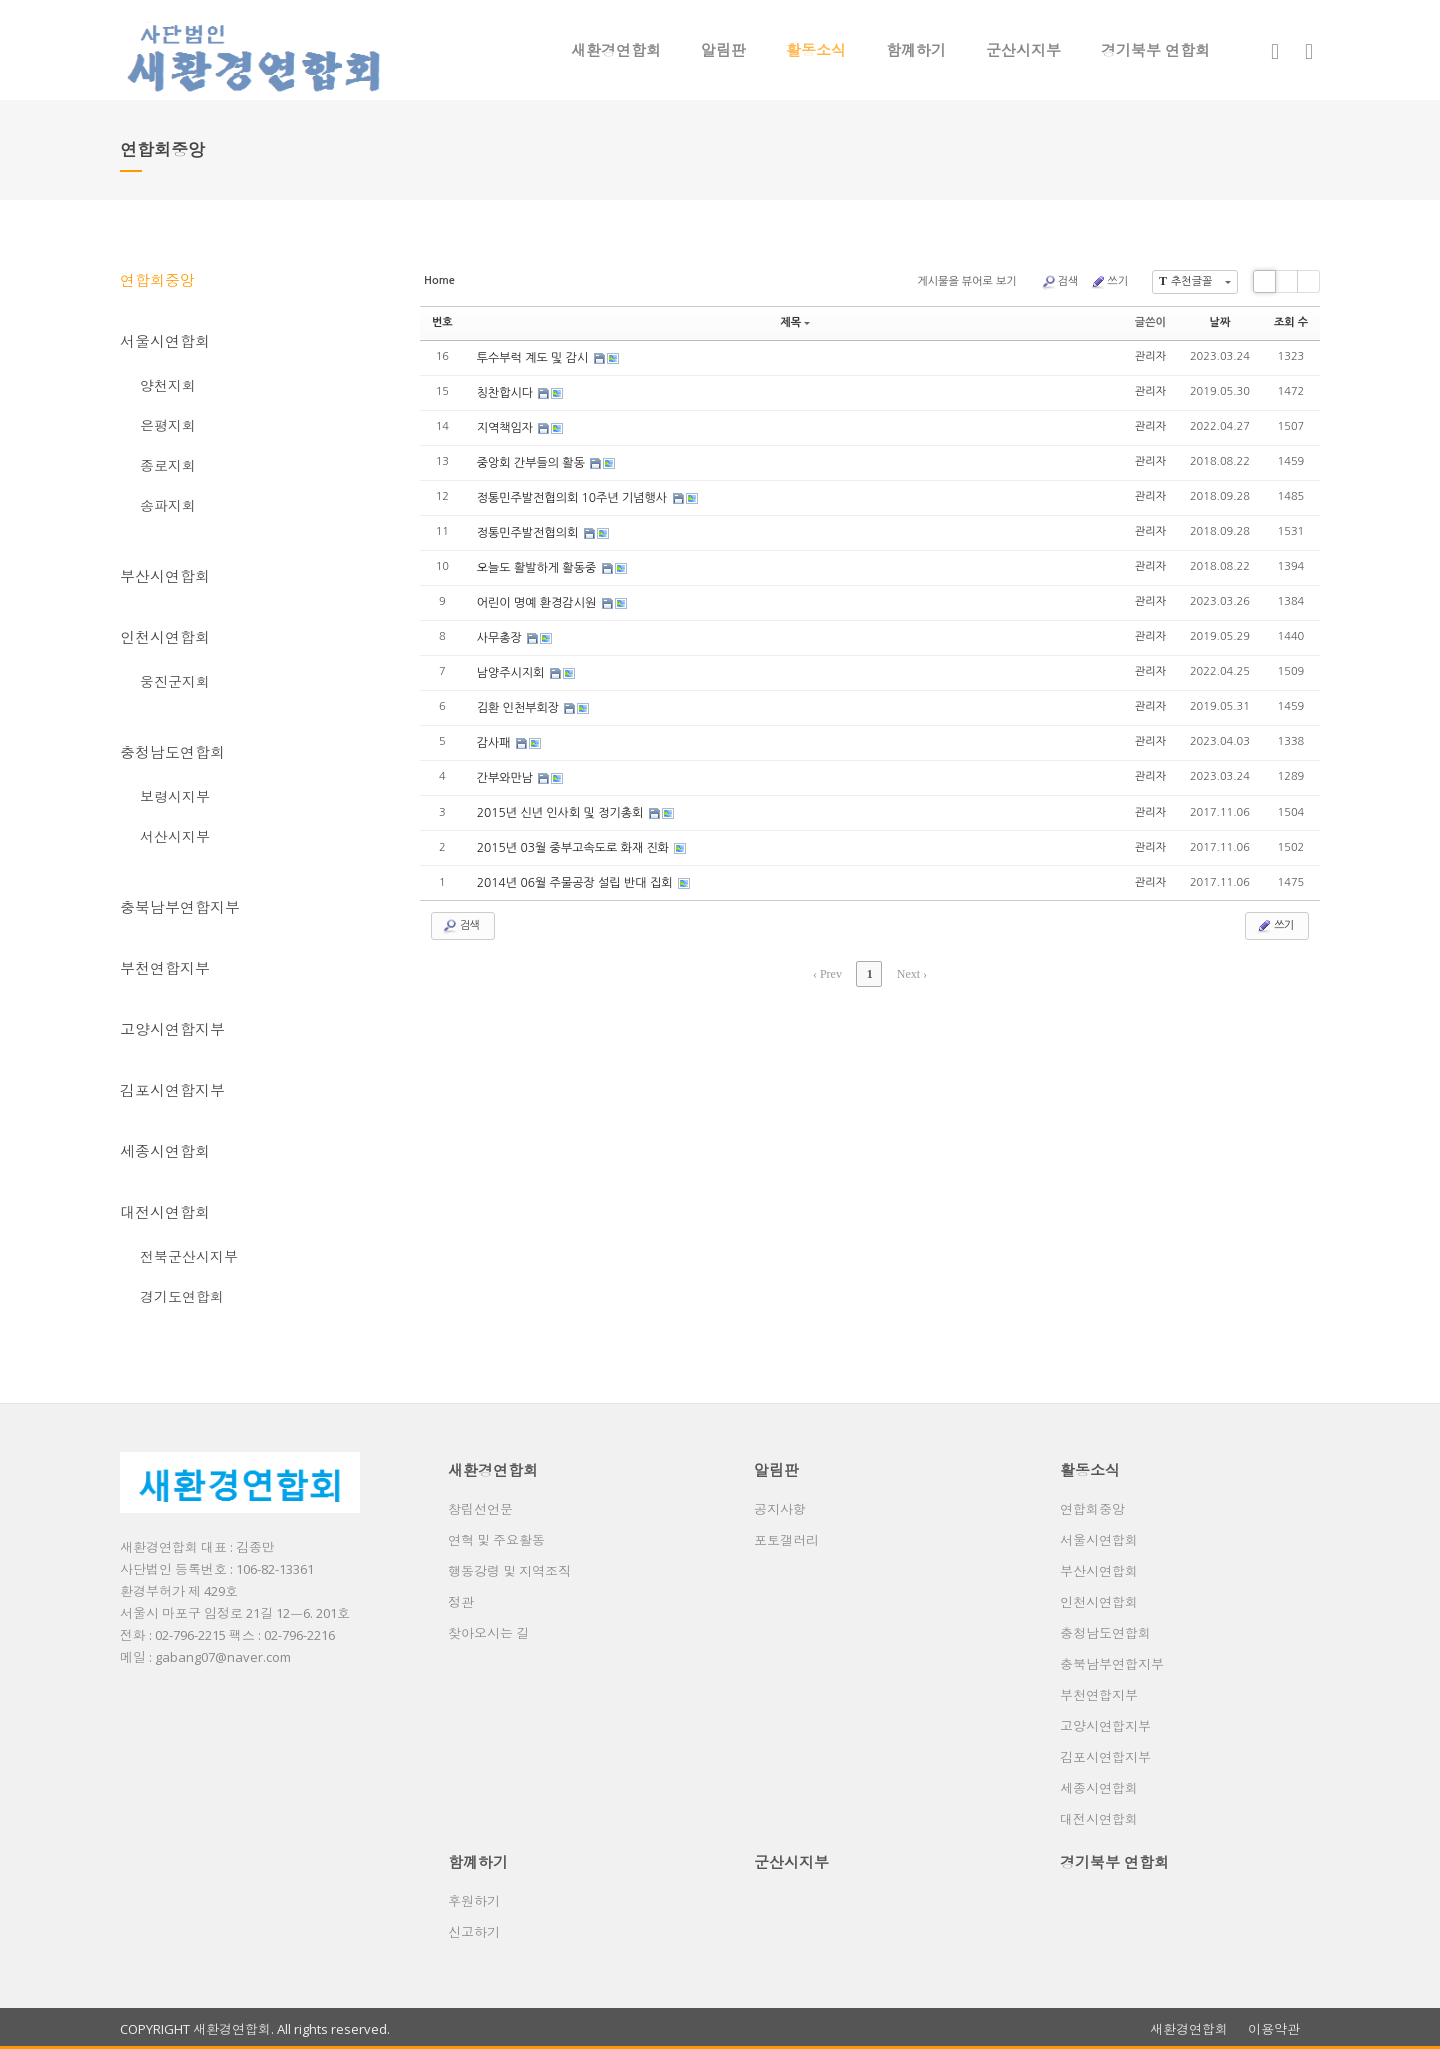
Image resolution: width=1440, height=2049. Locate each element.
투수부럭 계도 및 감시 (534, 358)
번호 (442, 322)
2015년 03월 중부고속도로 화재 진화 (575, 848)
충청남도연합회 (172, 752)
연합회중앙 (157, 280)
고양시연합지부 (172, 1029)
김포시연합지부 (172, 1090)
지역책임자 (507, 428)
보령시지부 (175, 796)
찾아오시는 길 (488, 1633)
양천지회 (168, 385)
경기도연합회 (182, 1296)
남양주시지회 (512, 673)
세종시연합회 (165, 1151)
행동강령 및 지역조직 (509, 1571)
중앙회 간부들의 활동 (533, 463)
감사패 (495, 743)
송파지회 (168, 505)
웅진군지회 (175, 681)
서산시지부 (175, 836)
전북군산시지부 (189, 1256)
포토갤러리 (786, 1540)
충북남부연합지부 (180, 907)
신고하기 (474, 1932)
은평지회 (168, 425)
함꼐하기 (916, 50)
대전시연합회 (165, 1212)
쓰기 (1109, 282)
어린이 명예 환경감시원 (538, 603)
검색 (1060, 282)
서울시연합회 (165, 341)
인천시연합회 (165, 637)
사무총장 (501, 638)
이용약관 (1274, 2029)
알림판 (723, 50)
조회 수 (1291, 322)
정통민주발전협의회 (529, 533)
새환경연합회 (616, 50)
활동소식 (816, 50)
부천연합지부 (165, 968)
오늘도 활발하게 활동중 (538, 568)
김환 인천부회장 (520, 708)
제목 (795, 322)
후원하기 (474, 1901)
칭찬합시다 (507, 393)
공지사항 (780, 1509)
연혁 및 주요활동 (496, 1540)
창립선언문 (480, 1509)
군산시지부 (1023, 50)
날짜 (1220, 322)
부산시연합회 (165, 576)
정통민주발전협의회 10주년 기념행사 (574, 498)
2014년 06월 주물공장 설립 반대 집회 (576, 883)
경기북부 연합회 (1155, 50)
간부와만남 (507, 778)
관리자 (1150, 356)
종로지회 (168, 465)
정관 (461, 1602)
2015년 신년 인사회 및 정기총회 (562, 813)
